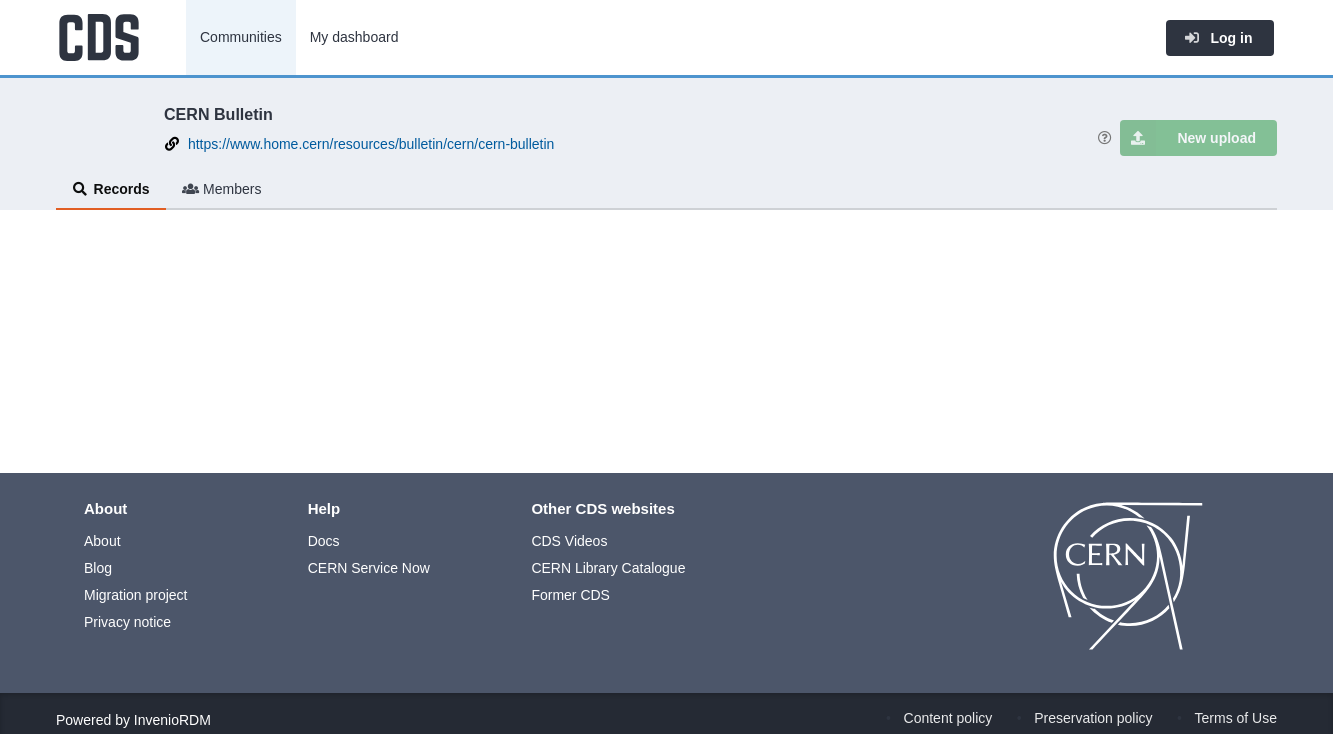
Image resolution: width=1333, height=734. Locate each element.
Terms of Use (1236, 718)
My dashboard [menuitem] (354, 37)
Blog (98, 568)
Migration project (136, 595)
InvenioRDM (172, 720)
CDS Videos (569, 541)
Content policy (948, 718)
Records (111, 189)
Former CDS (570, 595)
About (102, 541)
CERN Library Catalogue (608, 568)
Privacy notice (127, 622)
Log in (1218, 38)
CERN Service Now (369, 568)
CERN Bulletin (218, 114)
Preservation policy (1093, 718)
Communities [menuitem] (241, 37)
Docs (324, 541)
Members (222, 189)
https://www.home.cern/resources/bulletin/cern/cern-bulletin (371, 144)
